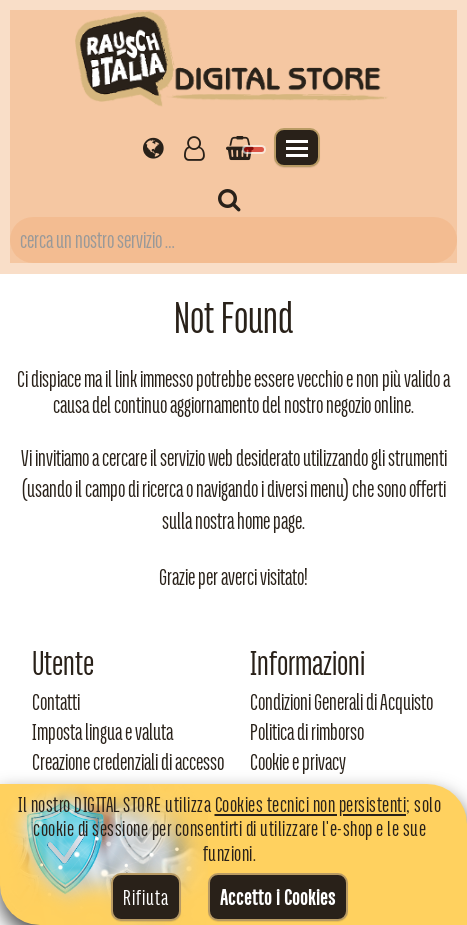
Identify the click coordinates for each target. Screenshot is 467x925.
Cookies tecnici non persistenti (311, 804)
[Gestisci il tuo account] (194, 147)
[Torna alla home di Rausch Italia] (233, 62)
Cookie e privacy (298, 762)
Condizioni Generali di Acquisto (341, 702)
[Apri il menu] (297, 147)
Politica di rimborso (307, 732)
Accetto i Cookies (278, 897)
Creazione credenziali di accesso (128, 762)
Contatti (56, 702)
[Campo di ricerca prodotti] (233, 240)
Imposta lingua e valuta (102, 732)
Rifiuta (146, 897)
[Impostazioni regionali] (153, 147)
